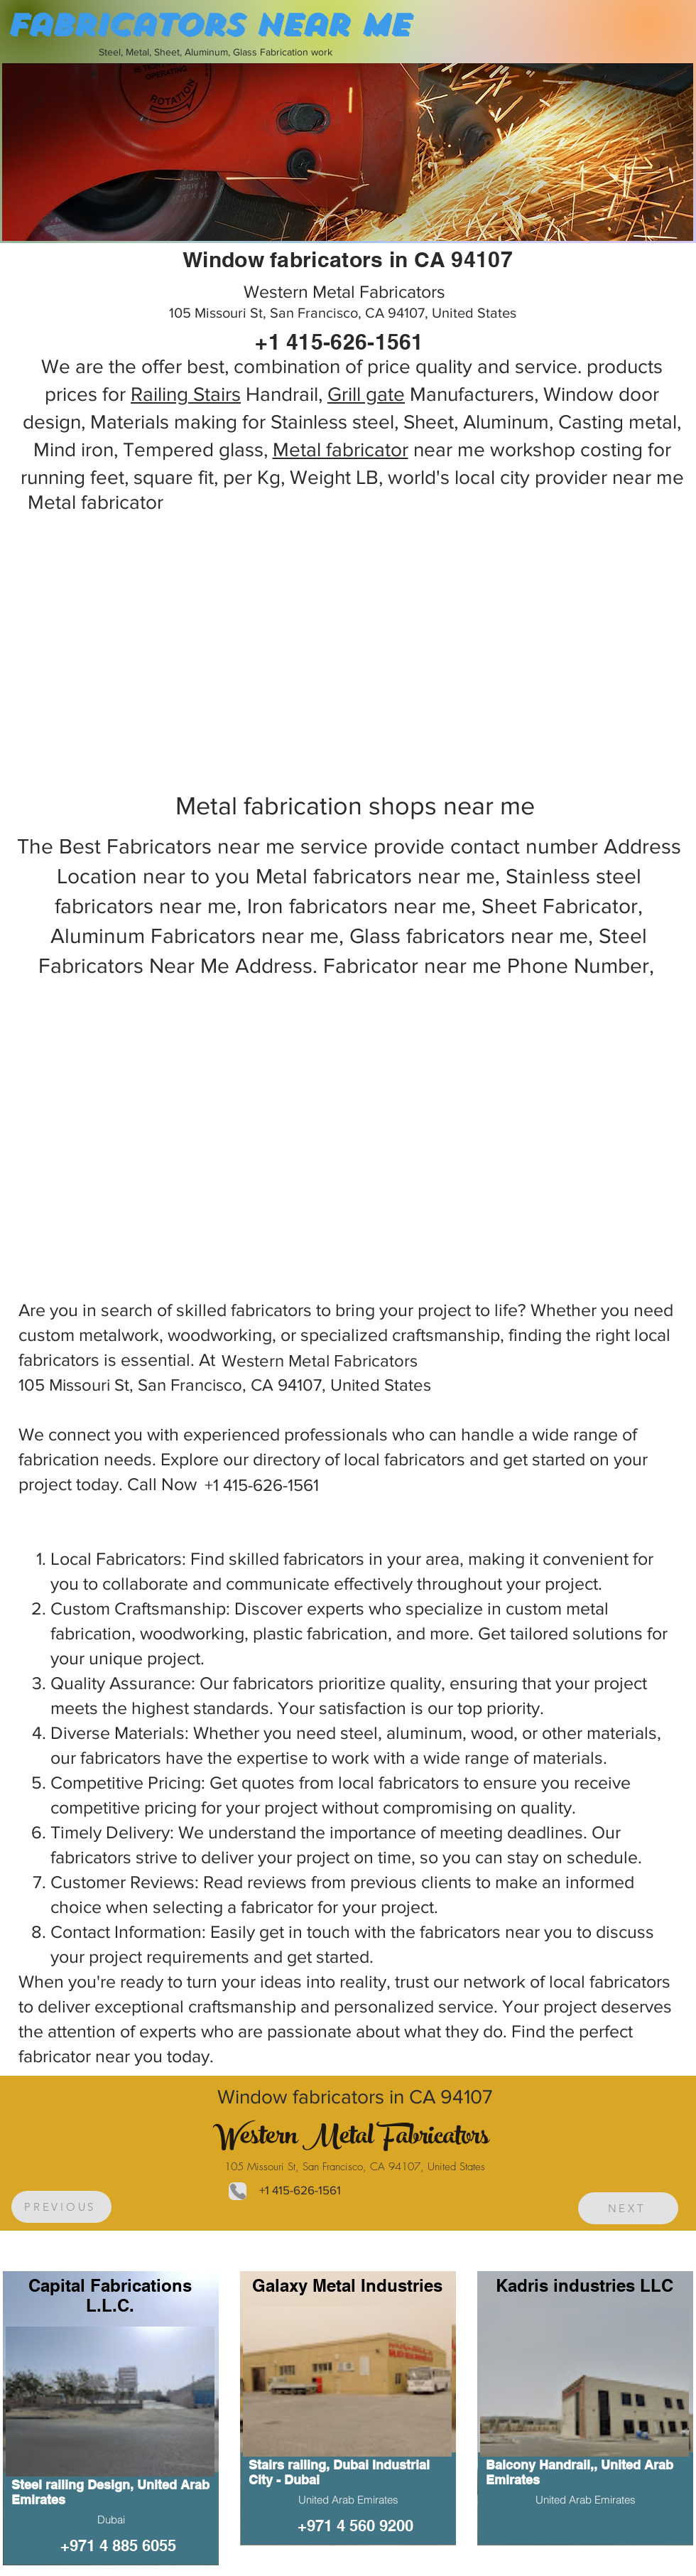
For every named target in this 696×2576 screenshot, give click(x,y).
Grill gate (366, 394)
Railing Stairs (186, 394)
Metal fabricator (340, 449)
